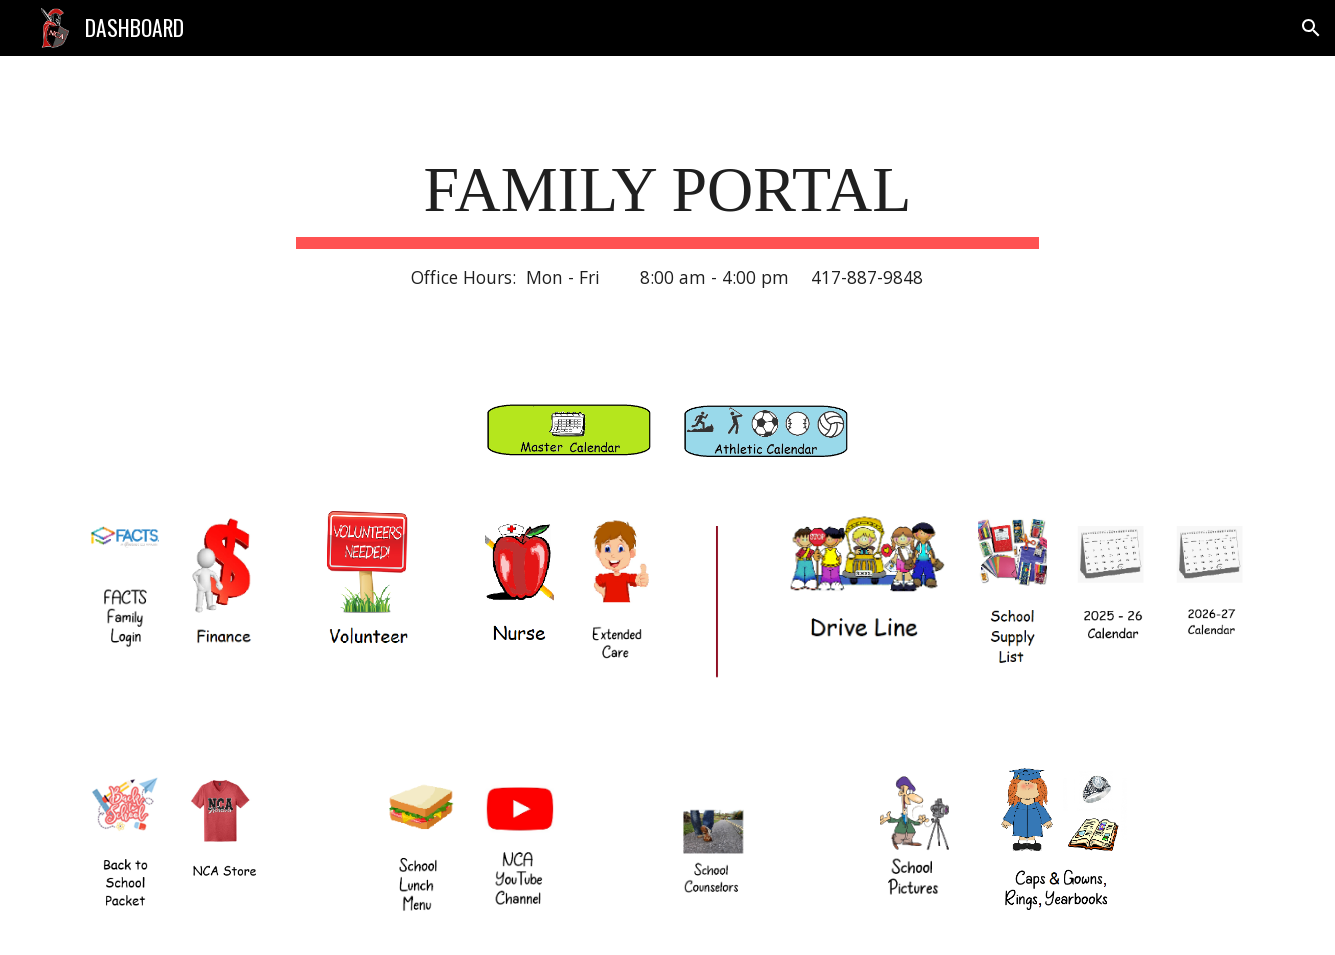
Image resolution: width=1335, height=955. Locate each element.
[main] (668, 218)
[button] (1311, 28)
